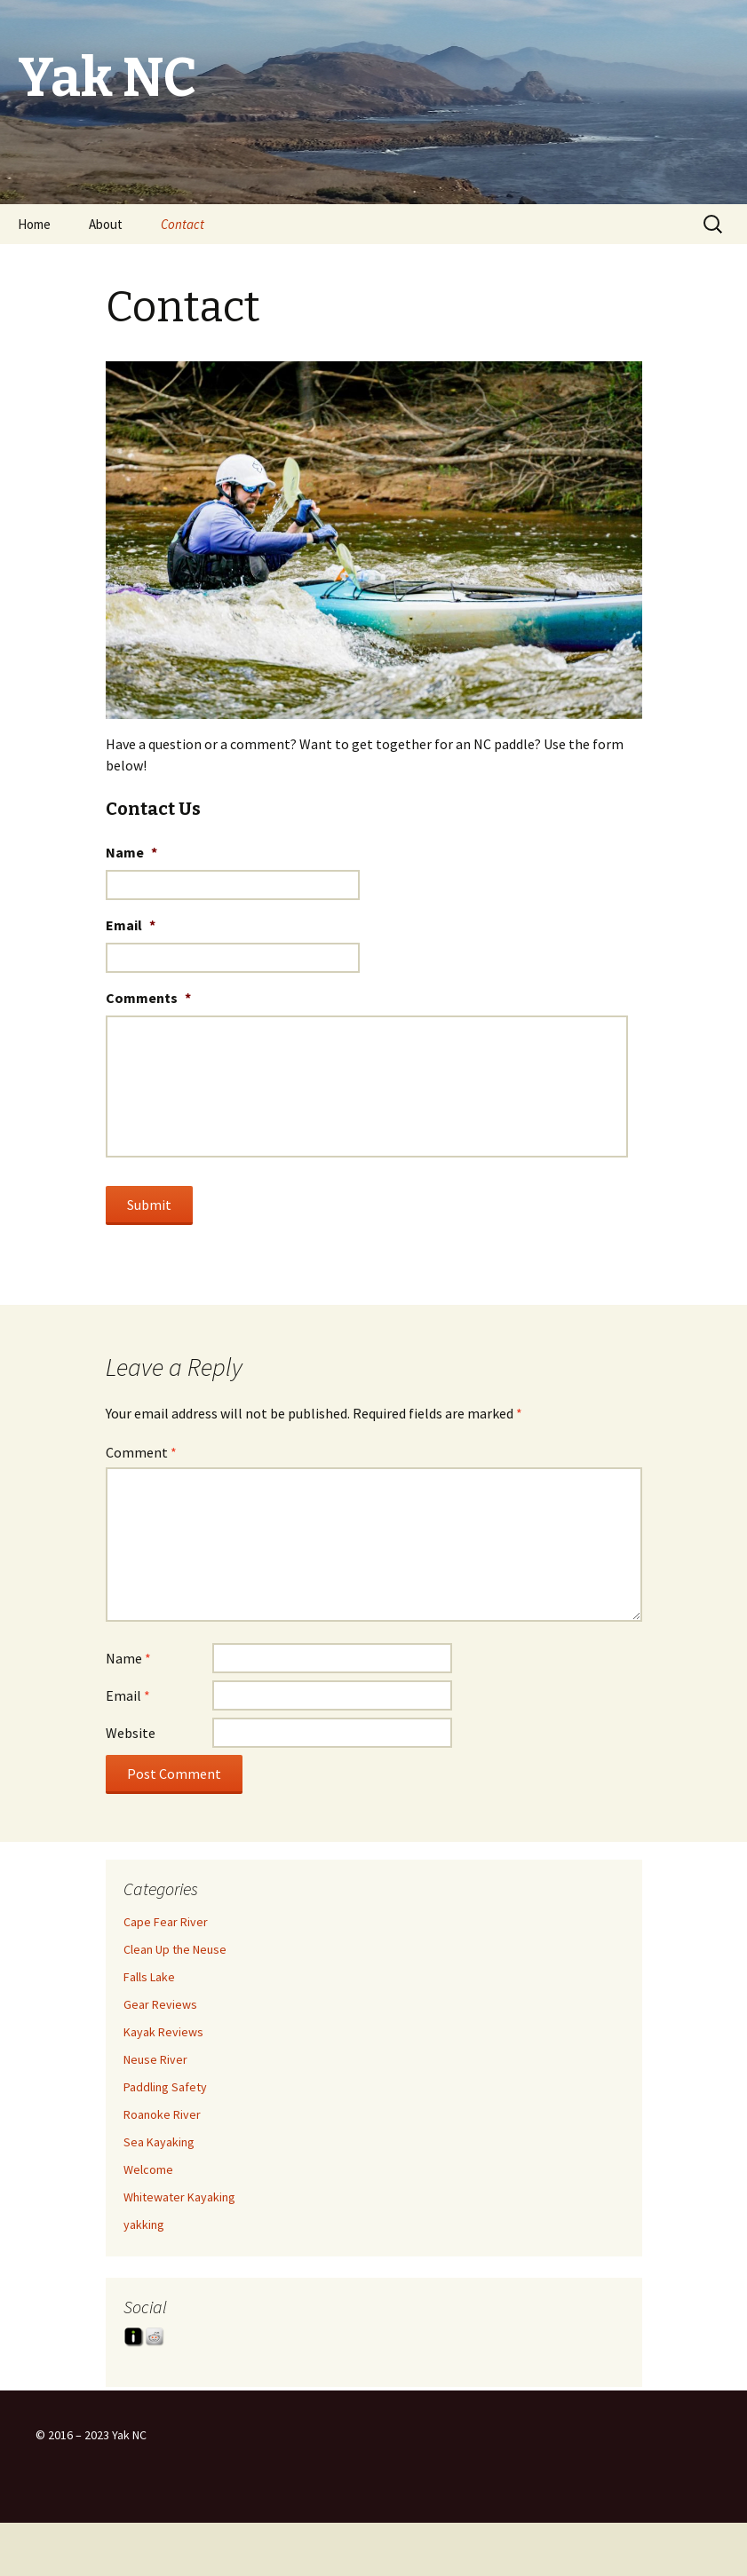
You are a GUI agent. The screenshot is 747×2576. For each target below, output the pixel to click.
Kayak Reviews (163, 2032)
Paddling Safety (165, 2087)
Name (131, 852)
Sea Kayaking (159, 2142)
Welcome (148, 2169)
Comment (141, 1452)
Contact (182, 224)
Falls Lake (149, 1977)
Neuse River (155, 2059)
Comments (148, 998)
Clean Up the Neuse (174, 1949)
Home (34, 224)
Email (130, 925)
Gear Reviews (160, 2004)
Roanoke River (162, 2114)
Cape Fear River (165, 1922)
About (106, 224)
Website (130, 1733)
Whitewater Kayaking (179, 2197)
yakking (143, 2224)
